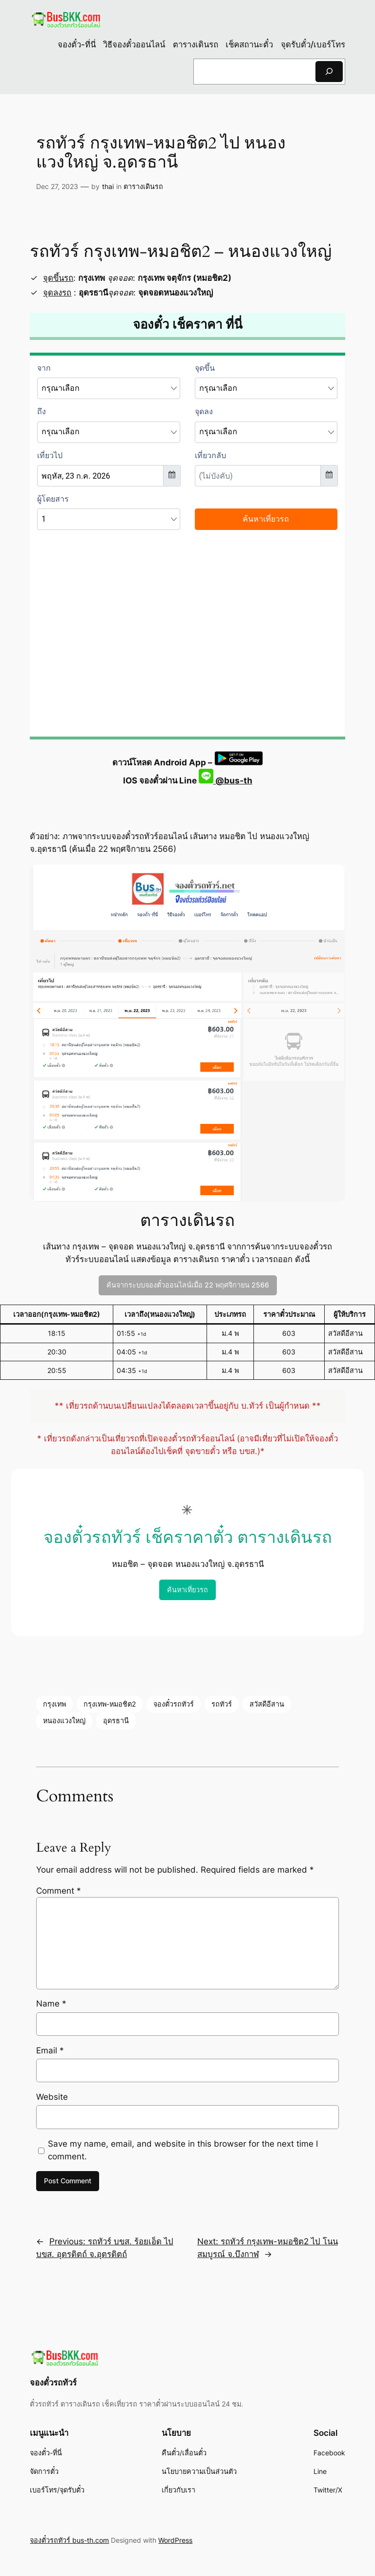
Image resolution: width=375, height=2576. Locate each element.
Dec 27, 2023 (57, 186)
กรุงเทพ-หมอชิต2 (109, 1704)
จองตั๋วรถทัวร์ (173, 1704)
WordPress (175, 2540)
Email (50, 2050)
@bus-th (225, 780)
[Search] (329, 71)
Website (52, 2097)
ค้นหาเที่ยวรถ (187, 1589)
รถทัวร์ (221, 1704)
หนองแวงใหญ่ (64, 1720)
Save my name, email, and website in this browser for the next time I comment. (183, 2150)
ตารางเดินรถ (143, 186)
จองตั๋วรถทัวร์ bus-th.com (69, 2540)
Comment (58, 1891)
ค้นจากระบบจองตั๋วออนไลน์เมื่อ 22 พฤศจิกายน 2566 (187, 1285)
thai (108, 186)
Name (51, 2003)
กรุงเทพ (54, 1704)
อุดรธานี (116, 1720)
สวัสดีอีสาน (267, 1704)
